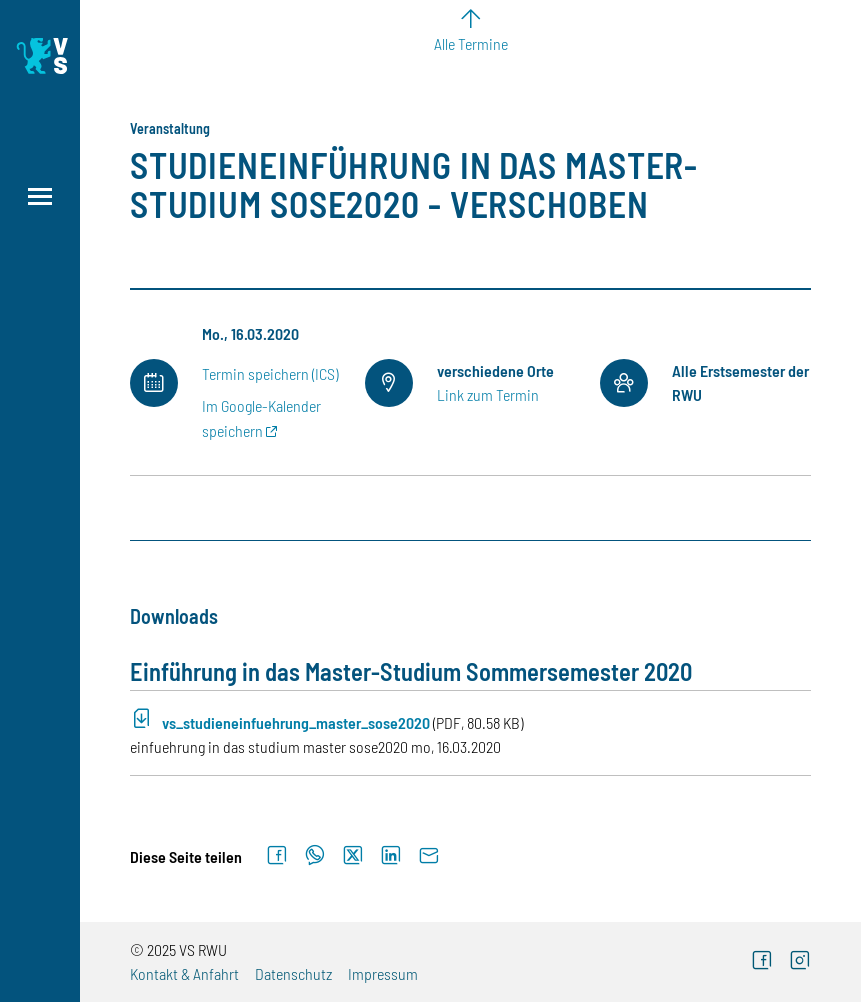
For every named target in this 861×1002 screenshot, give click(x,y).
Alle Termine (471, 43)
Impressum (383, 973)
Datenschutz (293, 973)
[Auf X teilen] (353, 856)
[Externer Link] (762, 962)
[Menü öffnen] (40, 196)
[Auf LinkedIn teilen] (391, 856)
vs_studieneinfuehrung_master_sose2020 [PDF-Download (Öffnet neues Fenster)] (296, 722)
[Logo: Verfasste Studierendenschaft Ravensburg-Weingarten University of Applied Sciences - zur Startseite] (40, 56)
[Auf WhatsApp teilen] (315, 856)
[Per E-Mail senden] (429, 856)
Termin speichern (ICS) (270, 373)
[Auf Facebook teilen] (277, 856)
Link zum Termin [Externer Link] (488, 394)
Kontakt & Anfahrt (184, 973)
